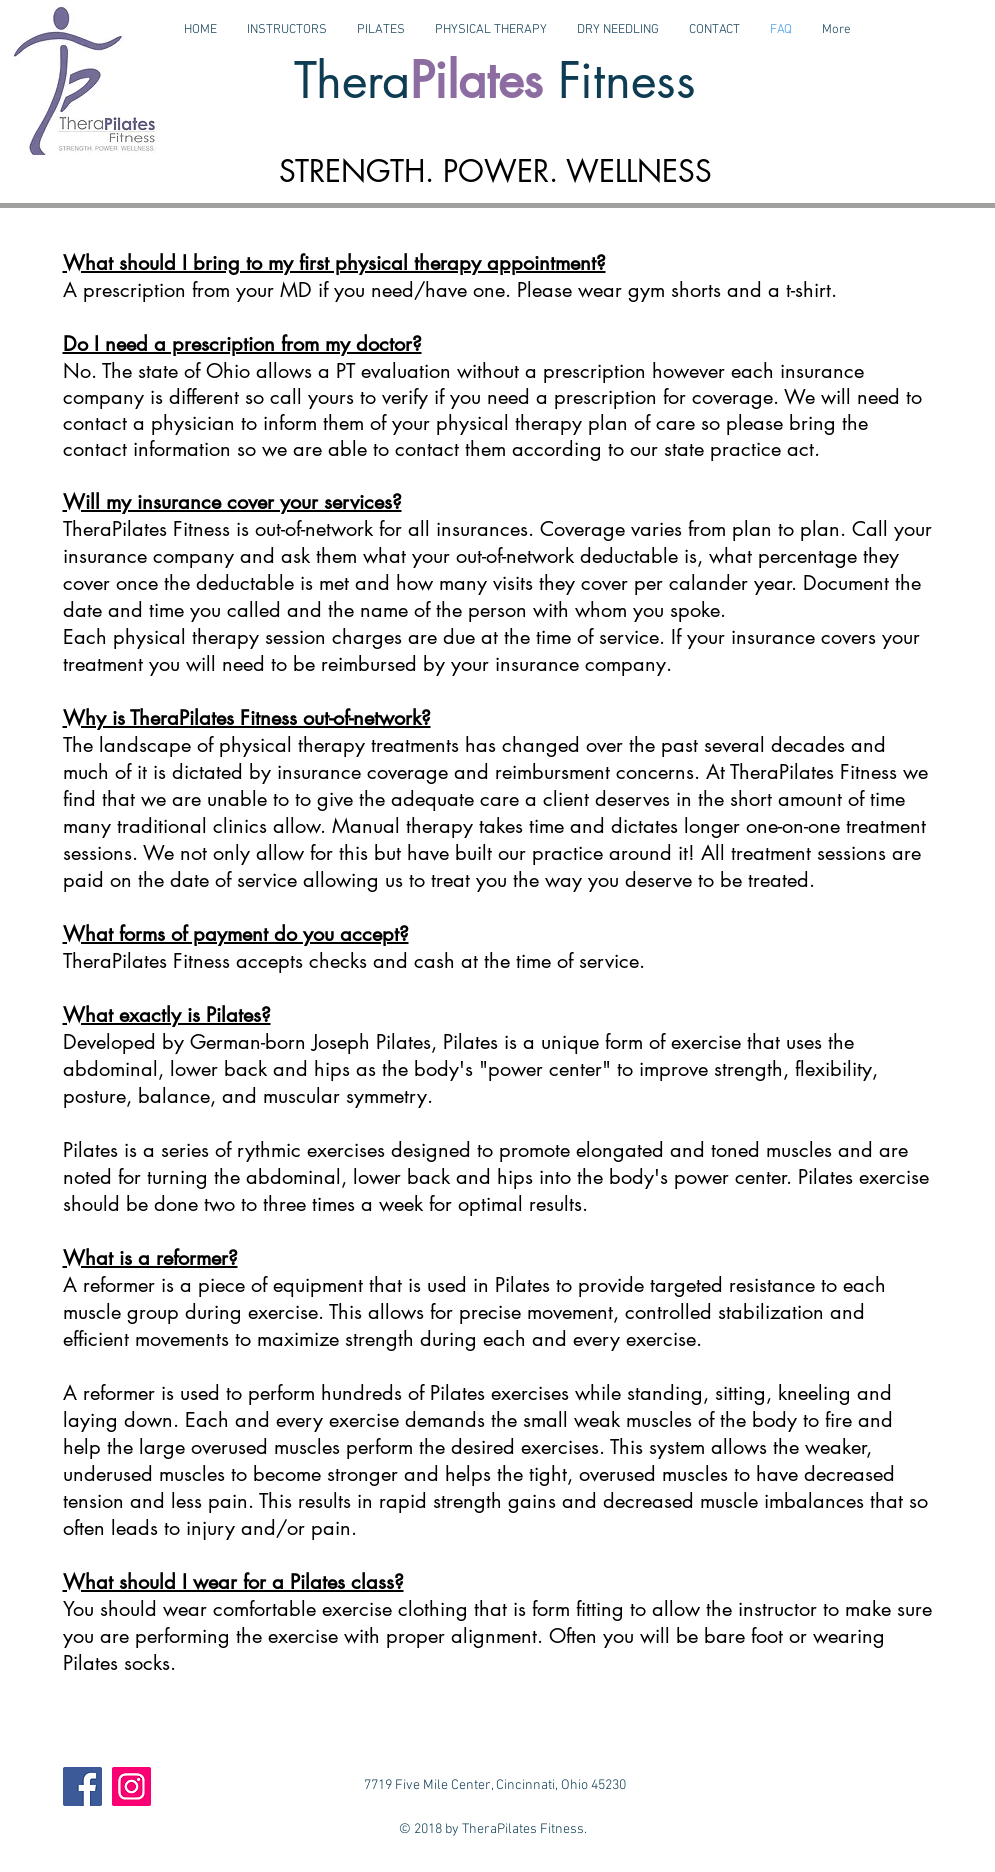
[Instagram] (131, 1786)
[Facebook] (82, 1786)
